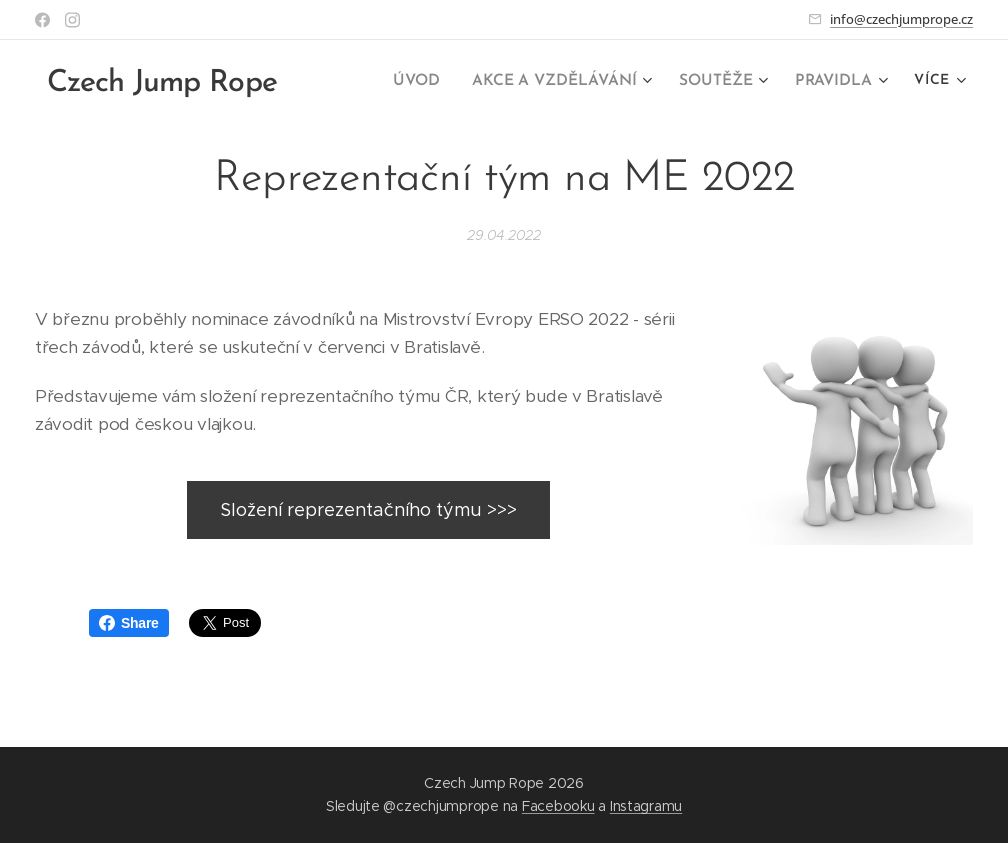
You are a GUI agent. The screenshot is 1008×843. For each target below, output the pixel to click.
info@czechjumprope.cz (901, 19)
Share (129, 623)
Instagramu (646, 806)
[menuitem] (430, 81)
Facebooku (558, 806)
